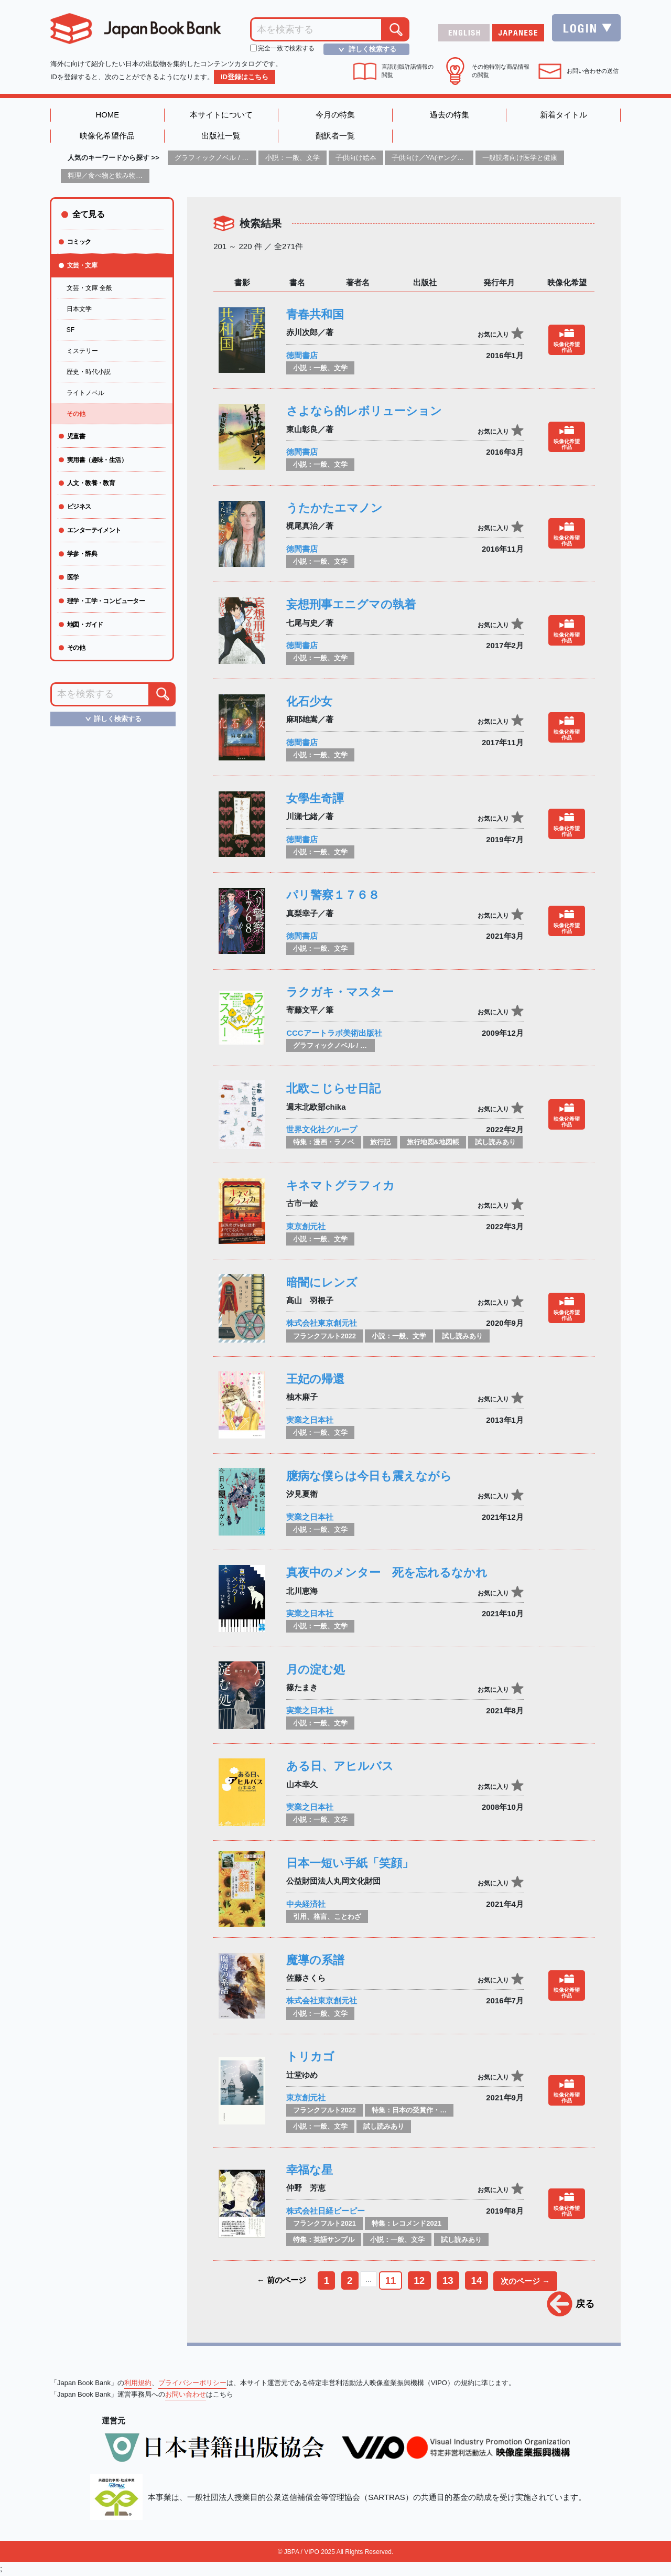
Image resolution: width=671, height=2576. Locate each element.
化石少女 (309, 702)
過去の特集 (449, 115)
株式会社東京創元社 (321, 1323)
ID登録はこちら (244, 77)
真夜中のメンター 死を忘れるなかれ (387, 1573)
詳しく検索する (364, 49)
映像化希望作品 (107, 136)
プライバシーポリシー (192, 2384)
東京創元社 (306, 1226)
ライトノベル (85, 393)
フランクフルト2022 (324, 1336)
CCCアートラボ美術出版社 (334, 1032)
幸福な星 (309, 2170)
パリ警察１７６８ (333, 895)
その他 (76, 414)
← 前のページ (280, 2280)
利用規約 (137, 2384)
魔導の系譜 (315, 1960)
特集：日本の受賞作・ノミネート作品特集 (436, 2111)
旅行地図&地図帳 (433, 1142)
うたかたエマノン (334, 508)
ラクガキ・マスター (340, 992)
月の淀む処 (315, 1670)
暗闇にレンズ (322, 1282)
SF (70, 330)
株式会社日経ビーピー (325, 2211)
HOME (107, 115)
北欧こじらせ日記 (333, 1089)
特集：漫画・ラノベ (323, 1142)
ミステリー (82, 351)
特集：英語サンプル (323, 2240)
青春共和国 (315, 314)
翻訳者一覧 (335, 136)
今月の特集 (335, 115)
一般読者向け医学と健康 (519, 158)
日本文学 (79, 309)
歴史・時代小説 (89, 372)
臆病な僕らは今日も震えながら (369, 1476)
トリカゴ (310, 2057)
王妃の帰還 (315, 1379)
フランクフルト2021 (324, 2224)
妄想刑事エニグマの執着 (351, 604)
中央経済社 (306, 1904)
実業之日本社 (309, 1420)
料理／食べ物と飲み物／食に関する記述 (129, 176)
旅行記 (380, 1142)
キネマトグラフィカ (340, 1186)
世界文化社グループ (321, 1129)
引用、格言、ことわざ (327, 1917)
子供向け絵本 (356, 158)
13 (448, 2280)
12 (419, 2280)
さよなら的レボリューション (364, 411)
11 (390, 2280)
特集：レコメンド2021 (406, 2224)
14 (477, 2280)
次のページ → (526, 2281)
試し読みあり (495, 1142)
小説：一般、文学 (292, 158)
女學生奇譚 (315, 798)
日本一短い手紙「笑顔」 (350, 1863)
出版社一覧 (221, 136)
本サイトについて (221, 115)
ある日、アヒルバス (340, 1766)
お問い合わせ (185, 2395)
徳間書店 (302, 355)
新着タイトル (563, 115)
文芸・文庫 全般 (89, 288)
